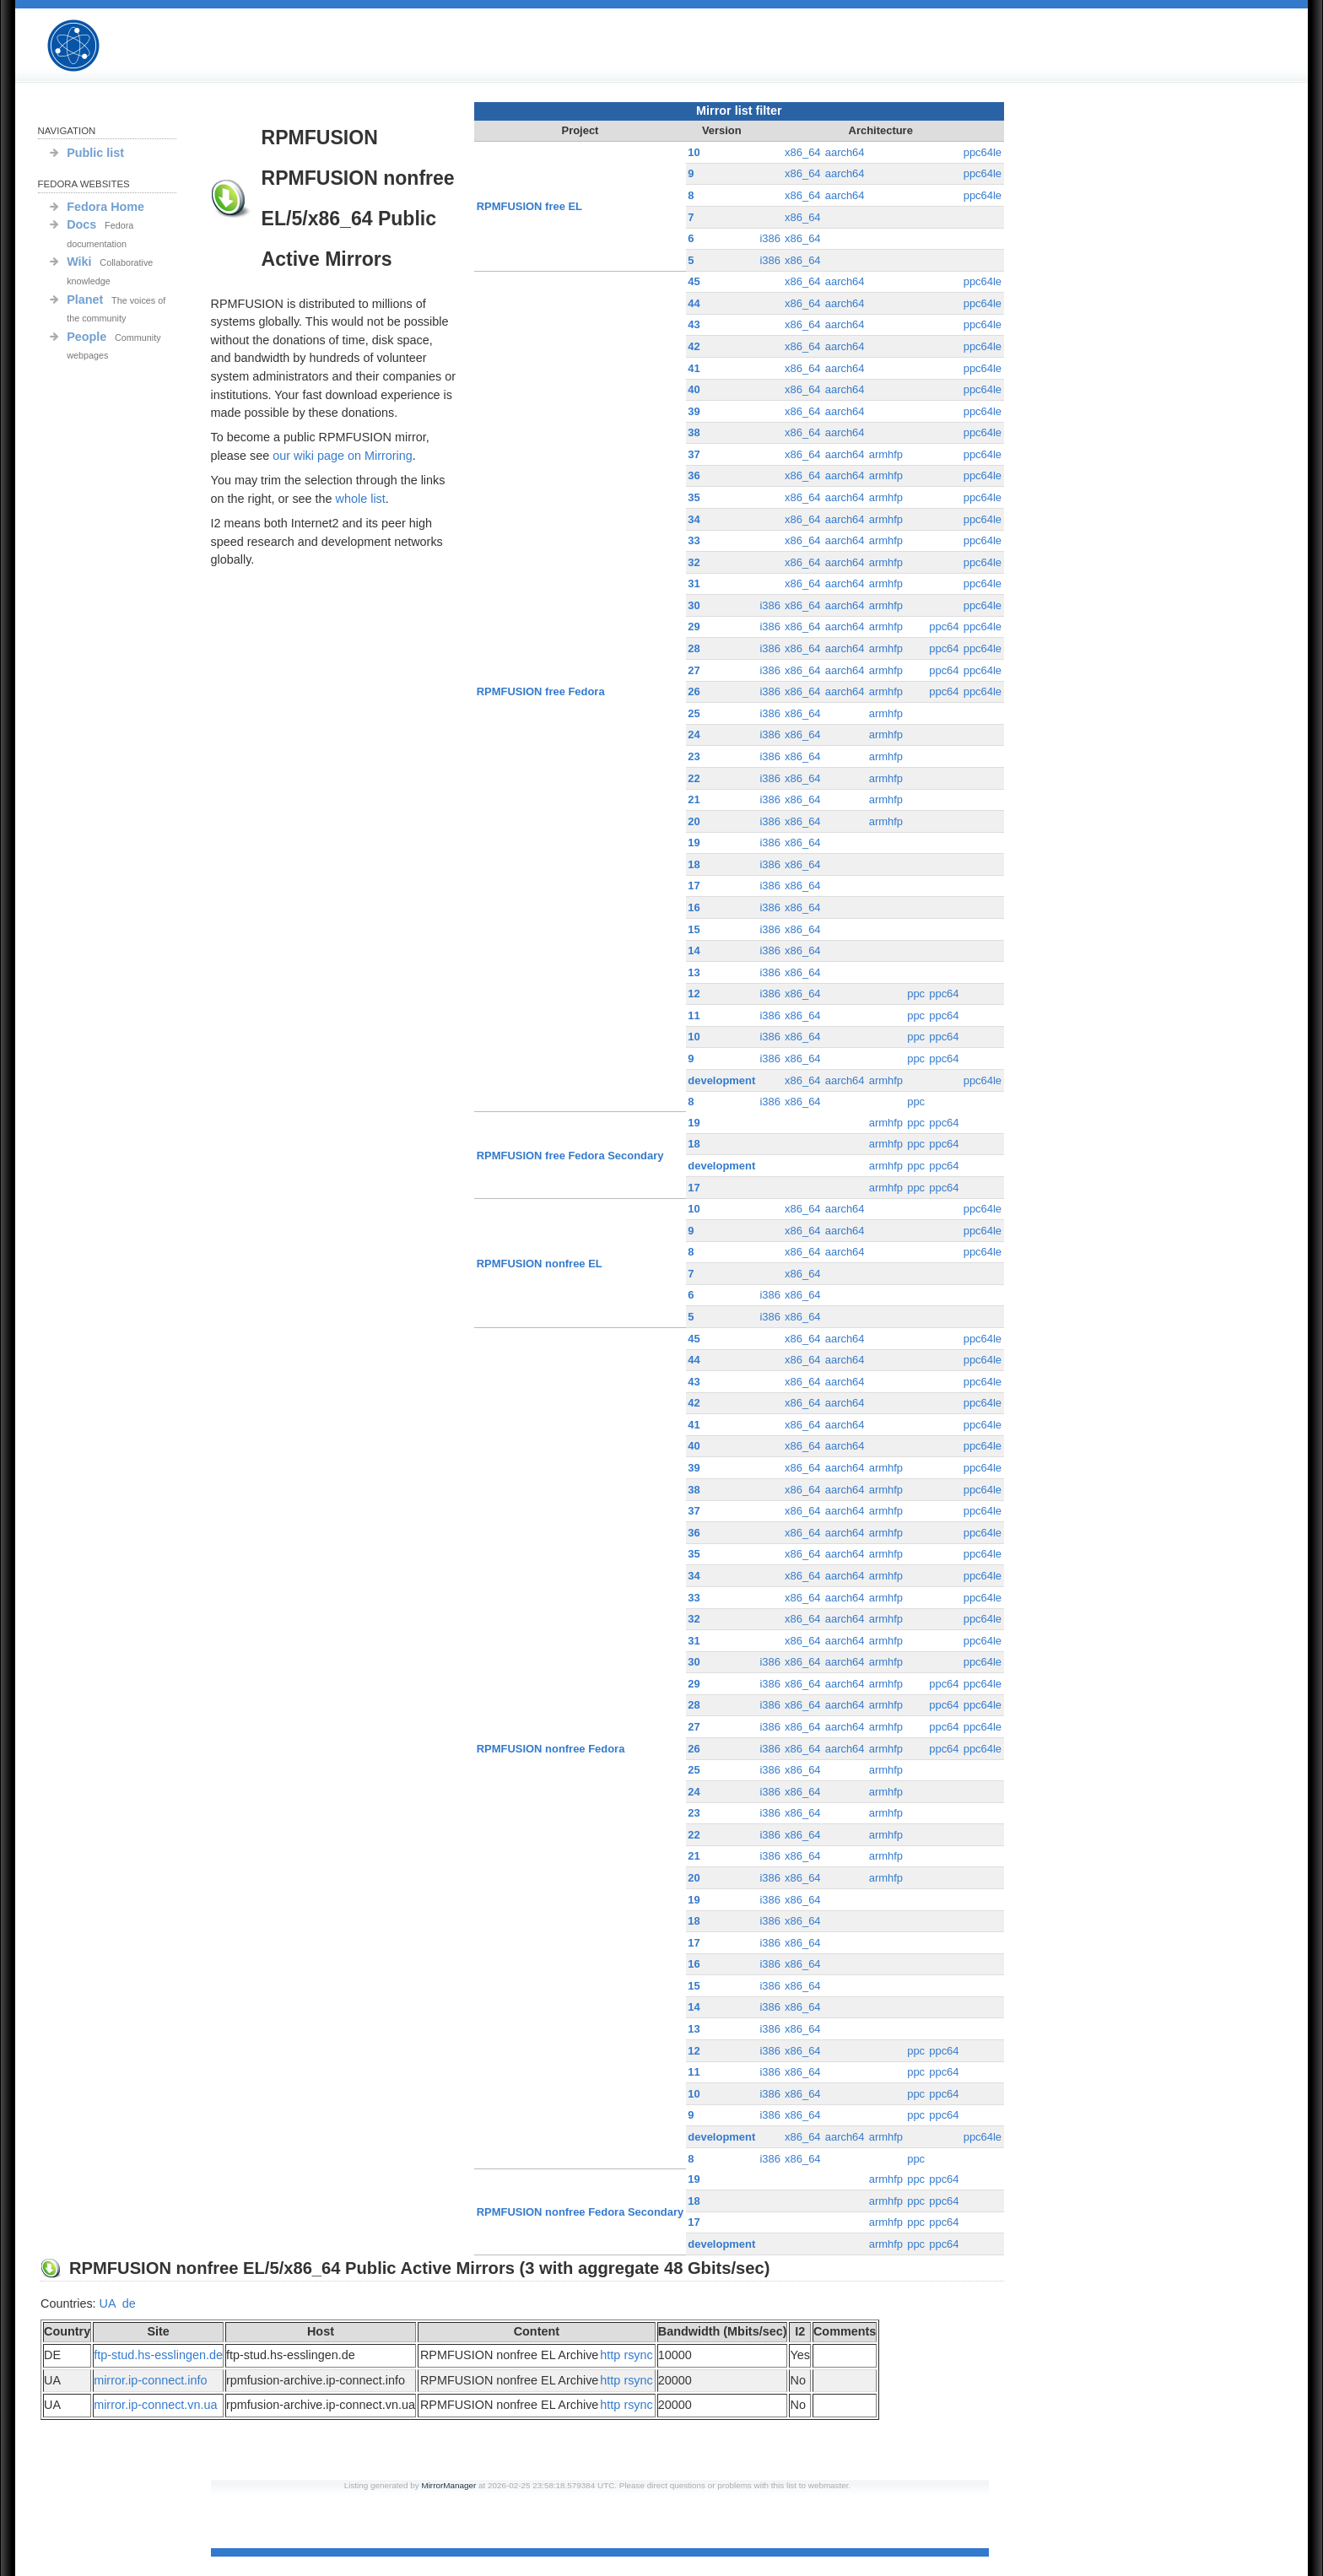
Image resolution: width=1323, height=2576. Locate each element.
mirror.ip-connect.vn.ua (155, 2404)
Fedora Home (105, 206)
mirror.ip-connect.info (150, 2380)
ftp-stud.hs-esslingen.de (158, 2355)
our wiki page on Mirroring (343, 455)
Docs (81, 224)
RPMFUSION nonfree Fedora (551, 1748)
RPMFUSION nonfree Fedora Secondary (580, 2212)
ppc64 (943, 626)
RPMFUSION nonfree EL (539, 1263)
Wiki (79, 261)
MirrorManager (448, 2485)
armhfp (886, 454)
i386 (769, 238)
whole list (361, 498)
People (86, 336)
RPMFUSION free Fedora (541, 691)
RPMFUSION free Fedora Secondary (570, 1155)
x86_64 (803, 152)
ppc (916, 993)
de (129, 2303)
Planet (85, 299)
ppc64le (983, 152)
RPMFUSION (88, 46)
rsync (638, 2355)
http (610, 2355)
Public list (95, 152)
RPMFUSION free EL (529, 206)
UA (108, 2303)
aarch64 (845, 152)
